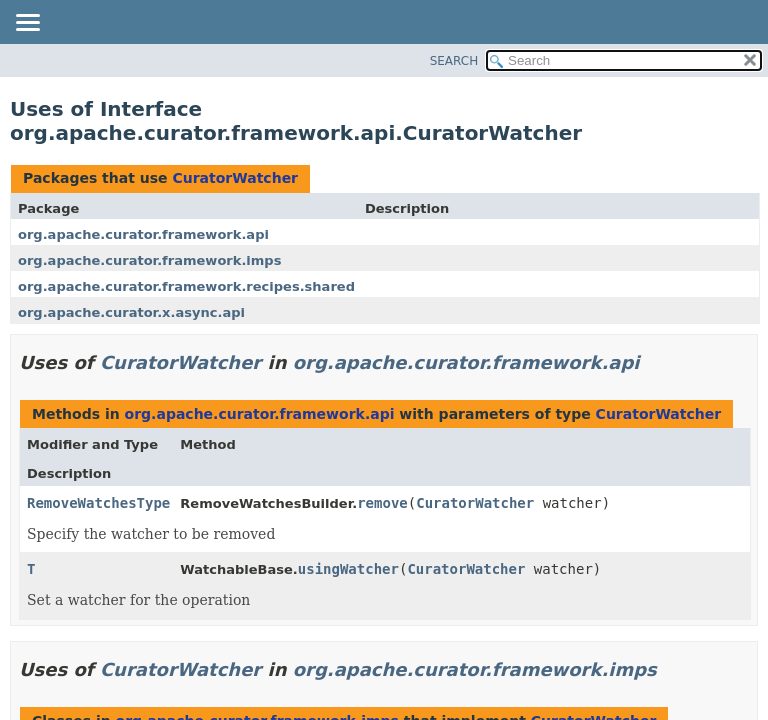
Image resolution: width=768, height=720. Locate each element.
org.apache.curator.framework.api (143, 234)
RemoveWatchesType (98, 503)
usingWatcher (348, 569)
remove (382, 503)
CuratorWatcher (235, 178)
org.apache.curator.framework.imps (149, 260)
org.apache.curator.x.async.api (131, 312)
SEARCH (454, 61)
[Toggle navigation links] (27, 24)
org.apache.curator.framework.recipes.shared (186, 286)
